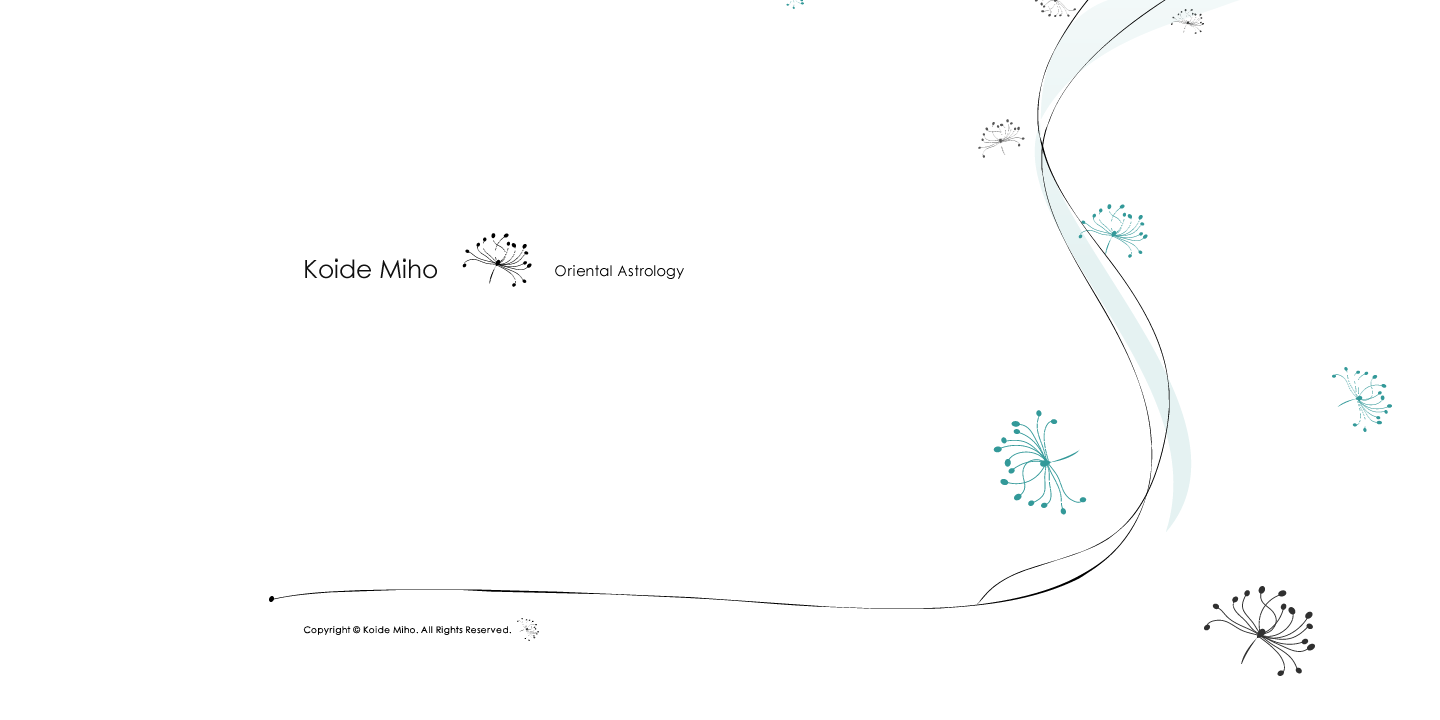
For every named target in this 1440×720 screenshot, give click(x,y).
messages (664, 364)
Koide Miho (495, 258)
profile (327, 364)
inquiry (810, 364)
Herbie (944, 364)
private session (490, 364)
